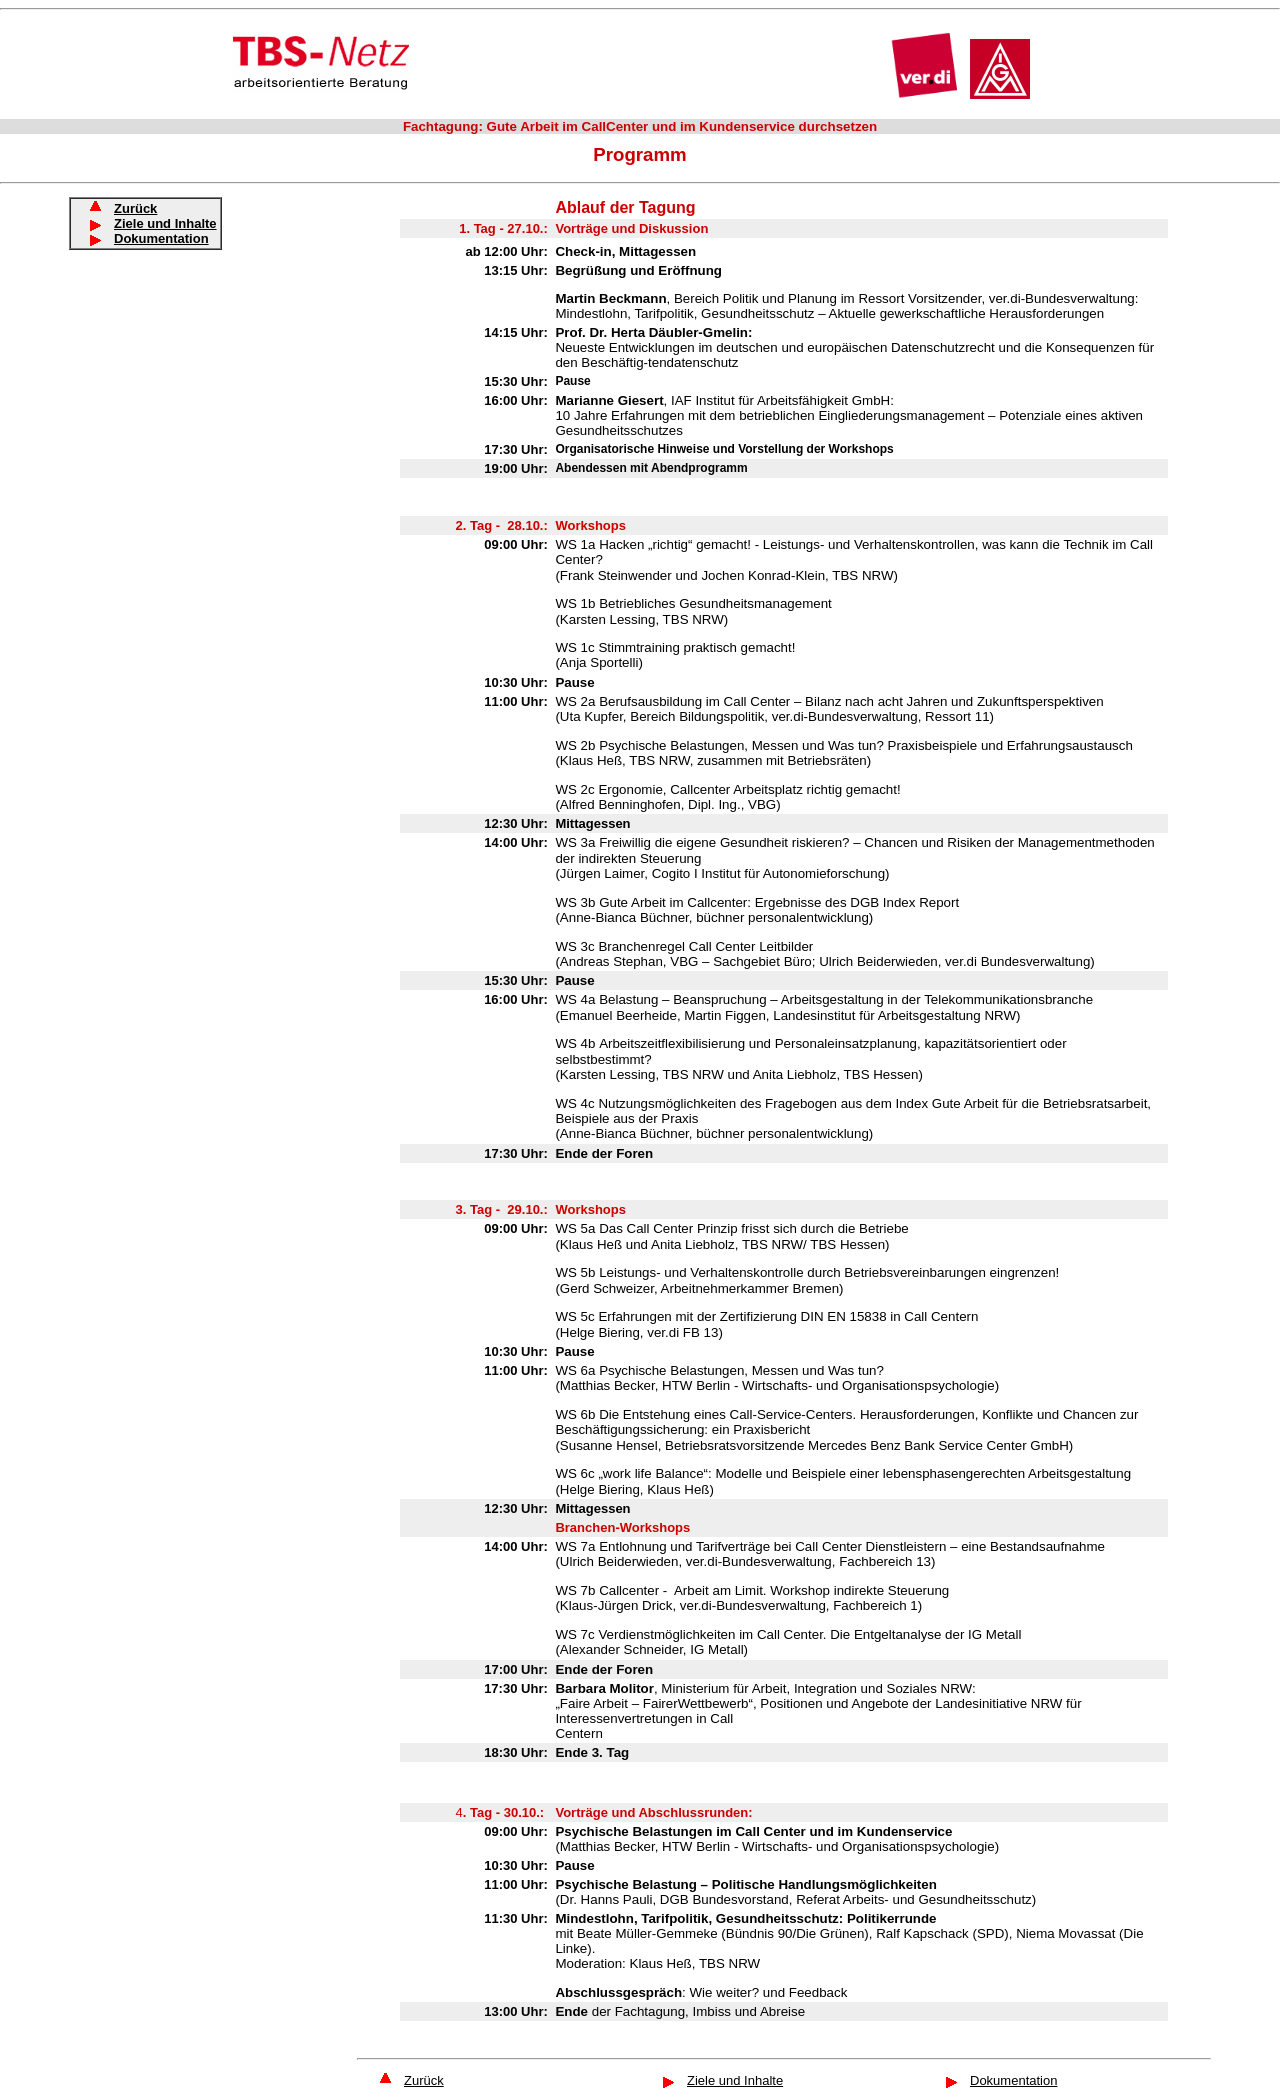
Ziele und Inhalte (735, 2080)
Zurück (424, 2080)
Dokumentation (161, 238)
